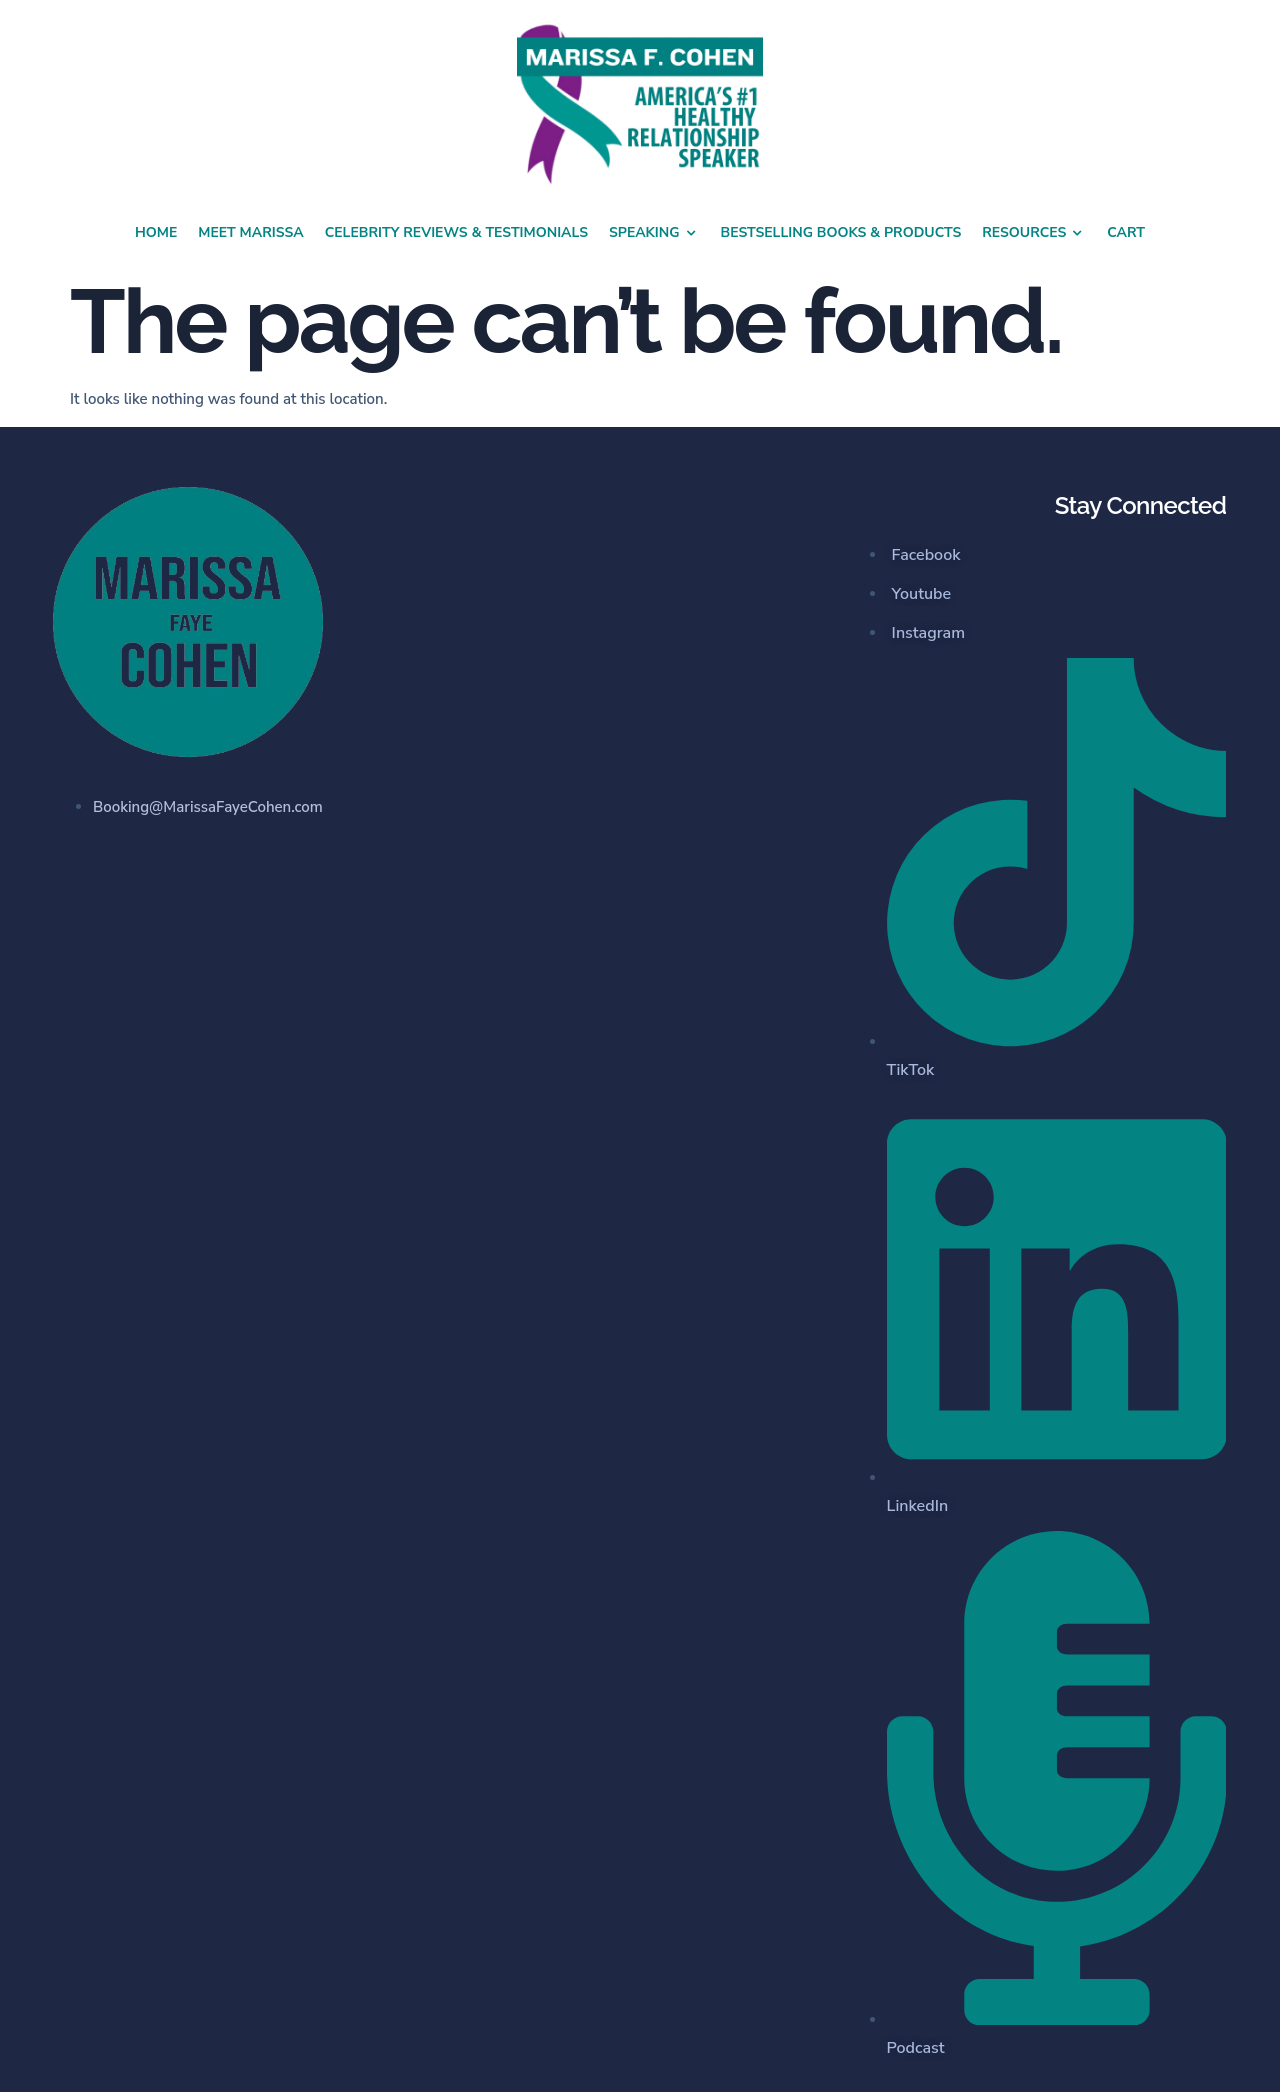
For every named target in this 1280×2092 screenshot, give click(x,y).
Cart (1126, 232)
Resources (1034, 233)
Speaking (654, 233)
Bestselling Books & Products (841, 232)
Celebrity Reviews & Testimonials (456, 232)
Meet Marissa (250, 232)
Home (156, 232)
